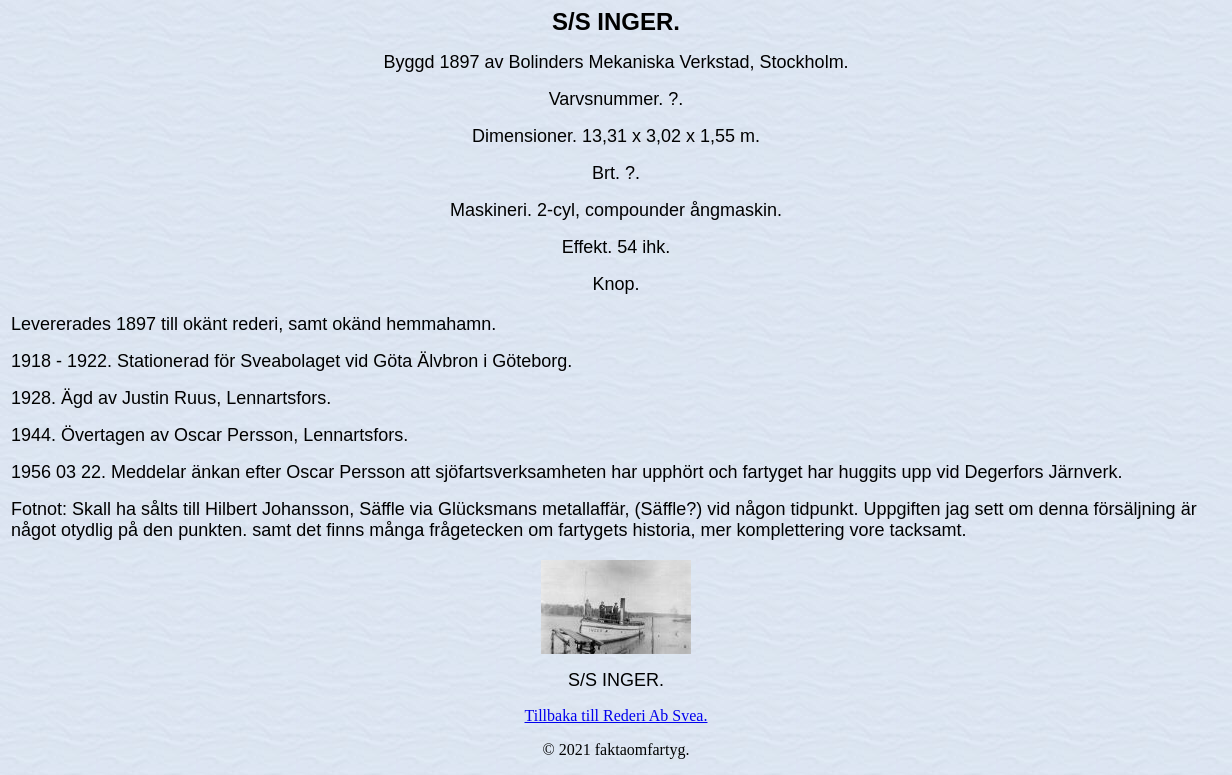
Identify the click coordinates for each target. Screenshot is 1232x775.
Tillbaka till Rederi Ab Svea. (616, 715)
